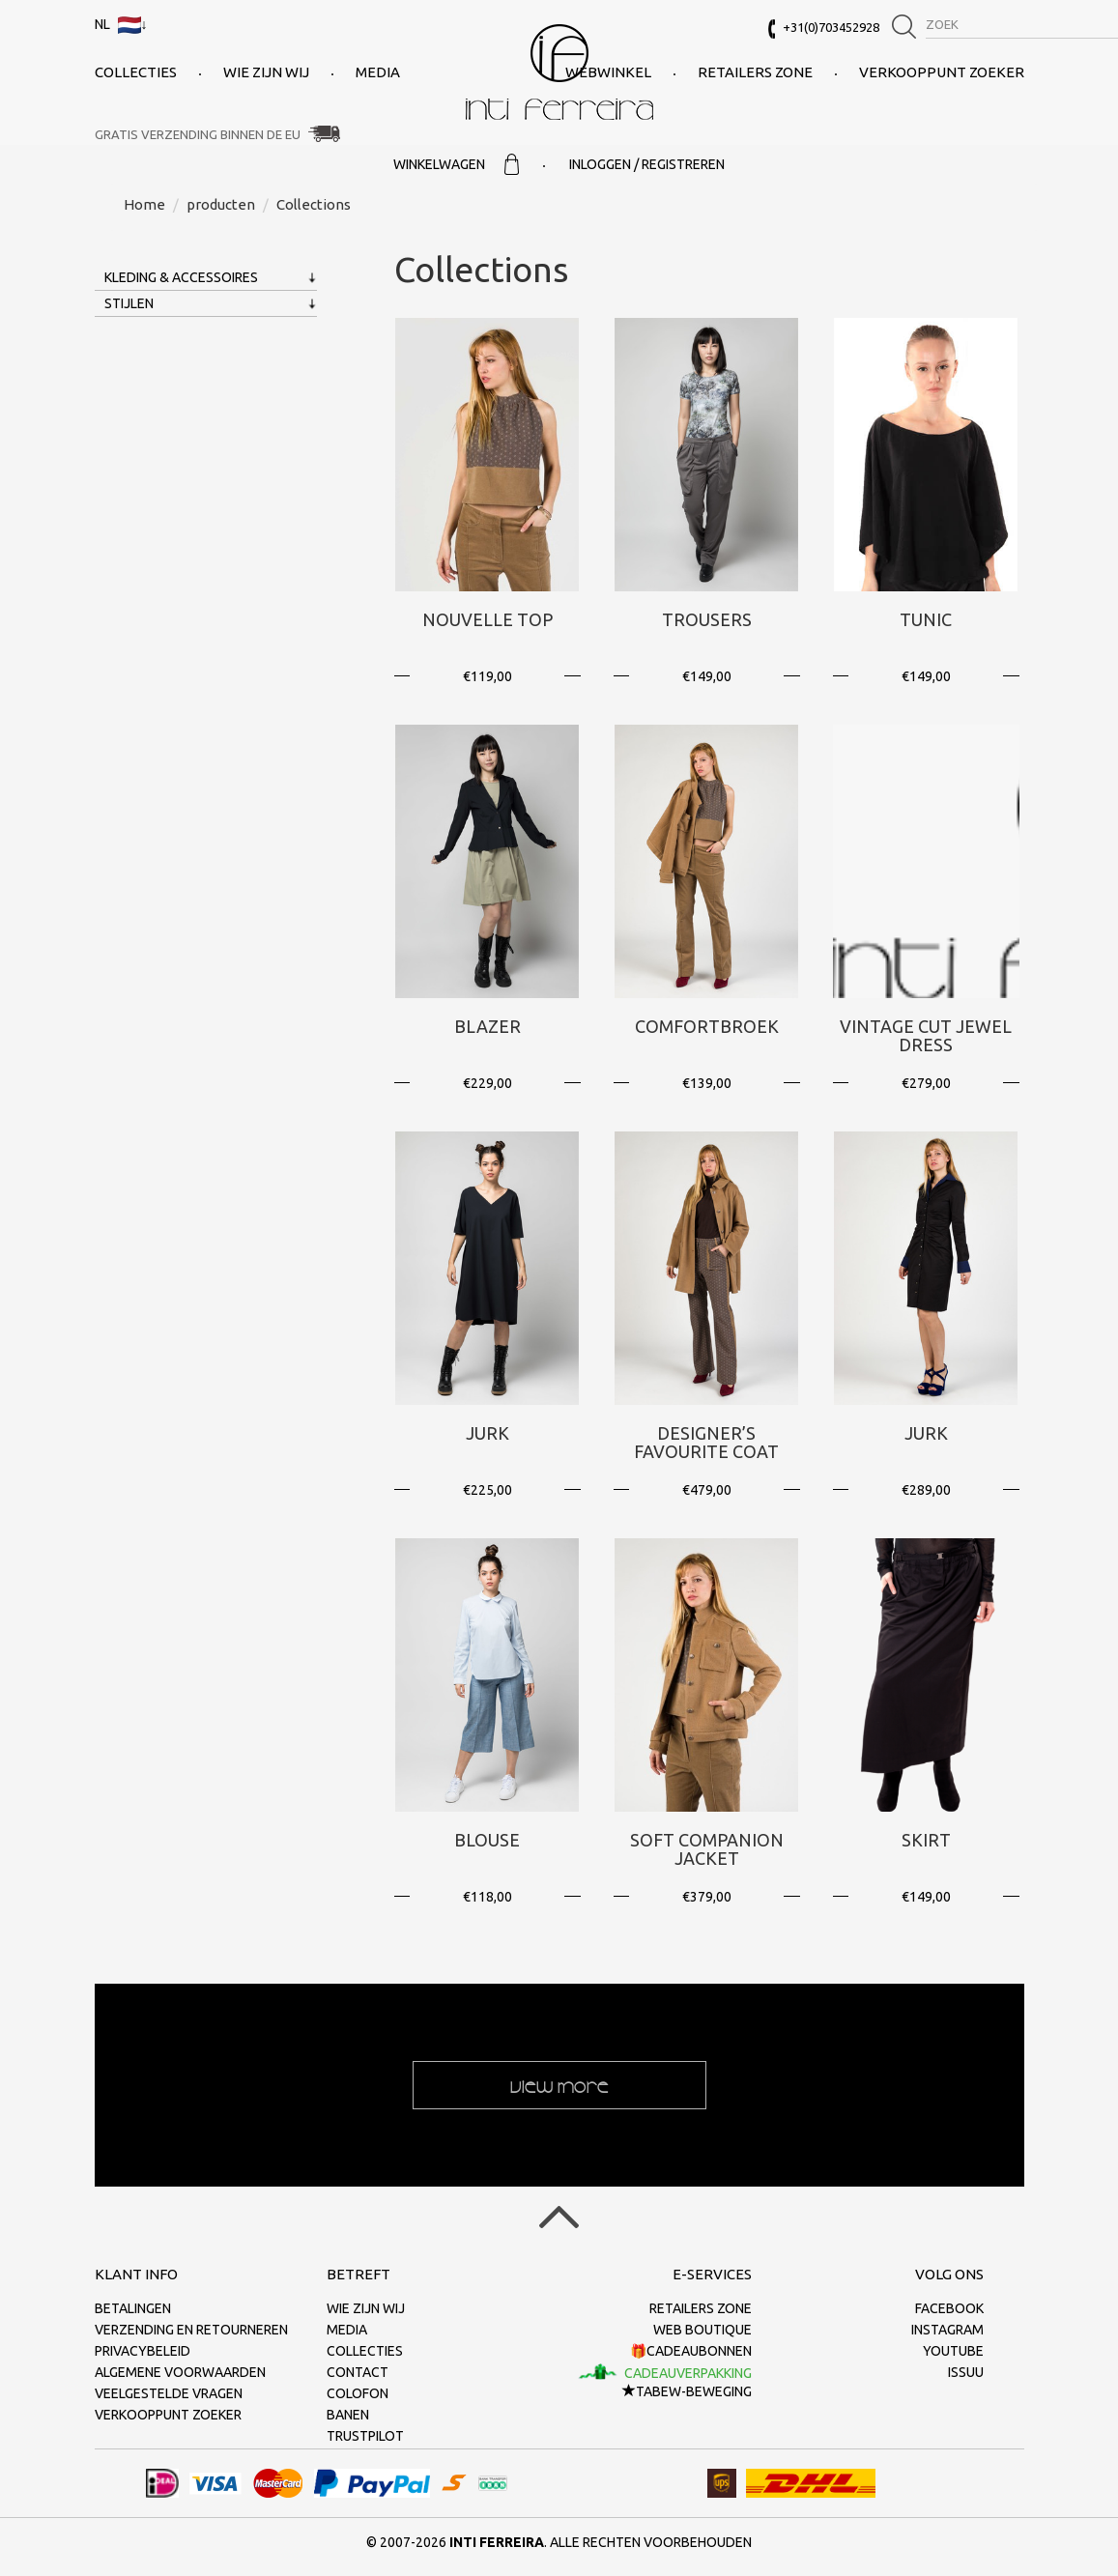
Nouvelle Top (487, 619)
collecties (136, 72)
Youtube (953, 2351)
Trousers (707, 619)
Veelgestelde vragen (169, 2393)
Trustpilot (365, 2436)
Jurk (487, 1433)
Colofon (357, 2393)
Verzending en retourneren (191, 2329)
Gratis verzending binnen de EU (198, 134)
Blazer (487, 1026)
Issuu (966, 2372)
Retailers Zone (755, 72)
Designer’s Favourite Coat (706, 1442)
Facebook (949, 2308)
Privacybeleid (142, 2351)
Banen (348, 2414)
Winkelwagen (456, 164)
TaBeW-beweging (687, 2391)
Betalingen (133, 2308)
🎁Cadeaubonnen (691, 2351)
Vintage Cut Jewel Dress (926, 1035)
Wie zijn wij (266, 72)
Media (378, 72)
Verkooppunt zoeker (941, 72)
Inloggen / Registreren (647, 164)
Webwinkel (608, 72)
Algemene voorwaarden (180, 2372)
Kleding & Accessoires (181, 277)
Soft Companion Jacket (707, 1849)
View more (559, 2085)
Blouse (487, 1839)
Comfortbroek (707, 1026)
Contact (357, 2372)
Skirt (926, 1839)
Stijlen (129, 303)
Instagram (947, 2329)
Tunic (926, 619)
